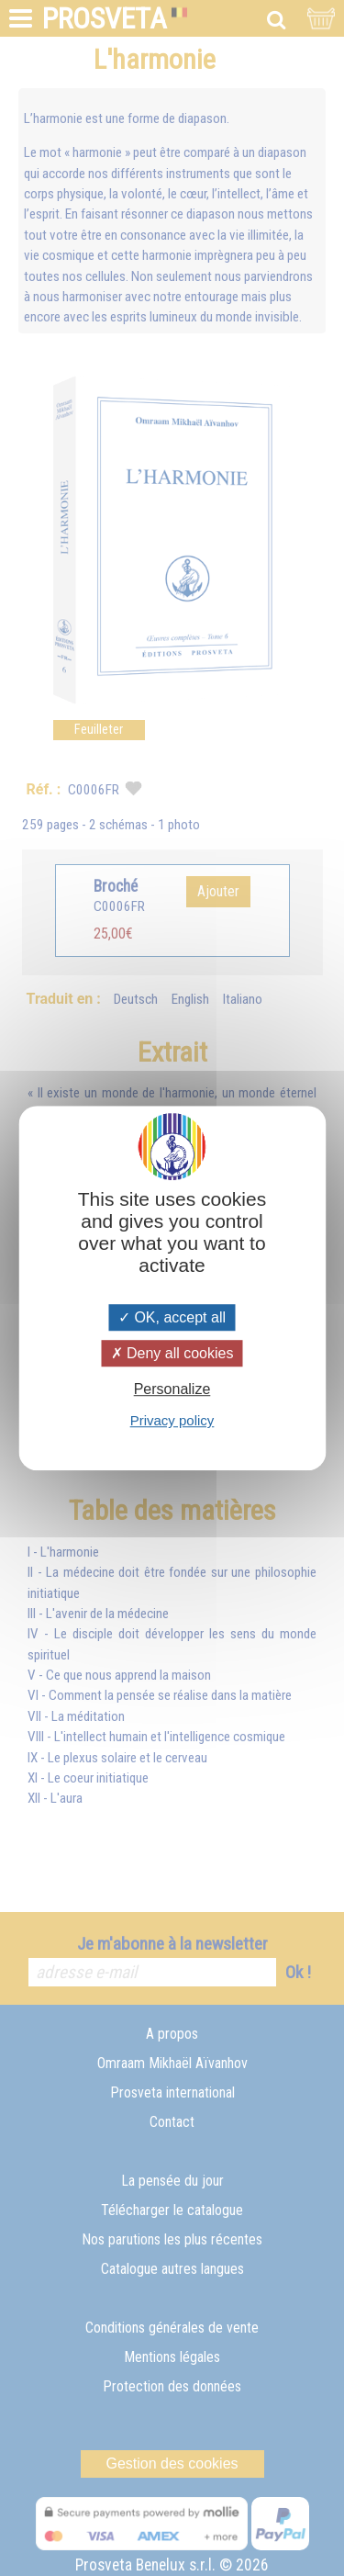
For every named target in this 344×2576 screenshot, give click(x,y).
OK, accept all (172, 1317)
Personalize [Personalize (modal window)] (172, 1389)
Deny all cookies (172, 1353)
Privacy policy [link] (172, 1420)
